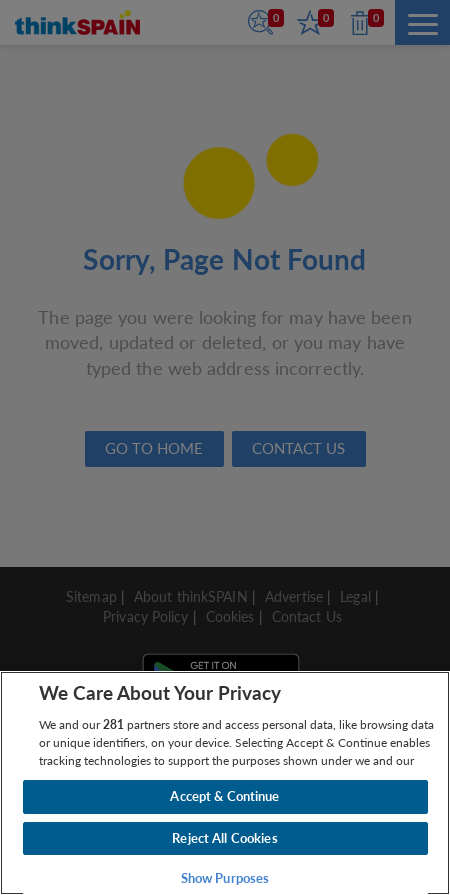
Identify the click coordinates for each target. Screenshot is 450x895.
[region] (225, 783)
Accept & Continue (224, 796)
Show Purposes (225, 878)
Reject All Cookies (224, 838)
